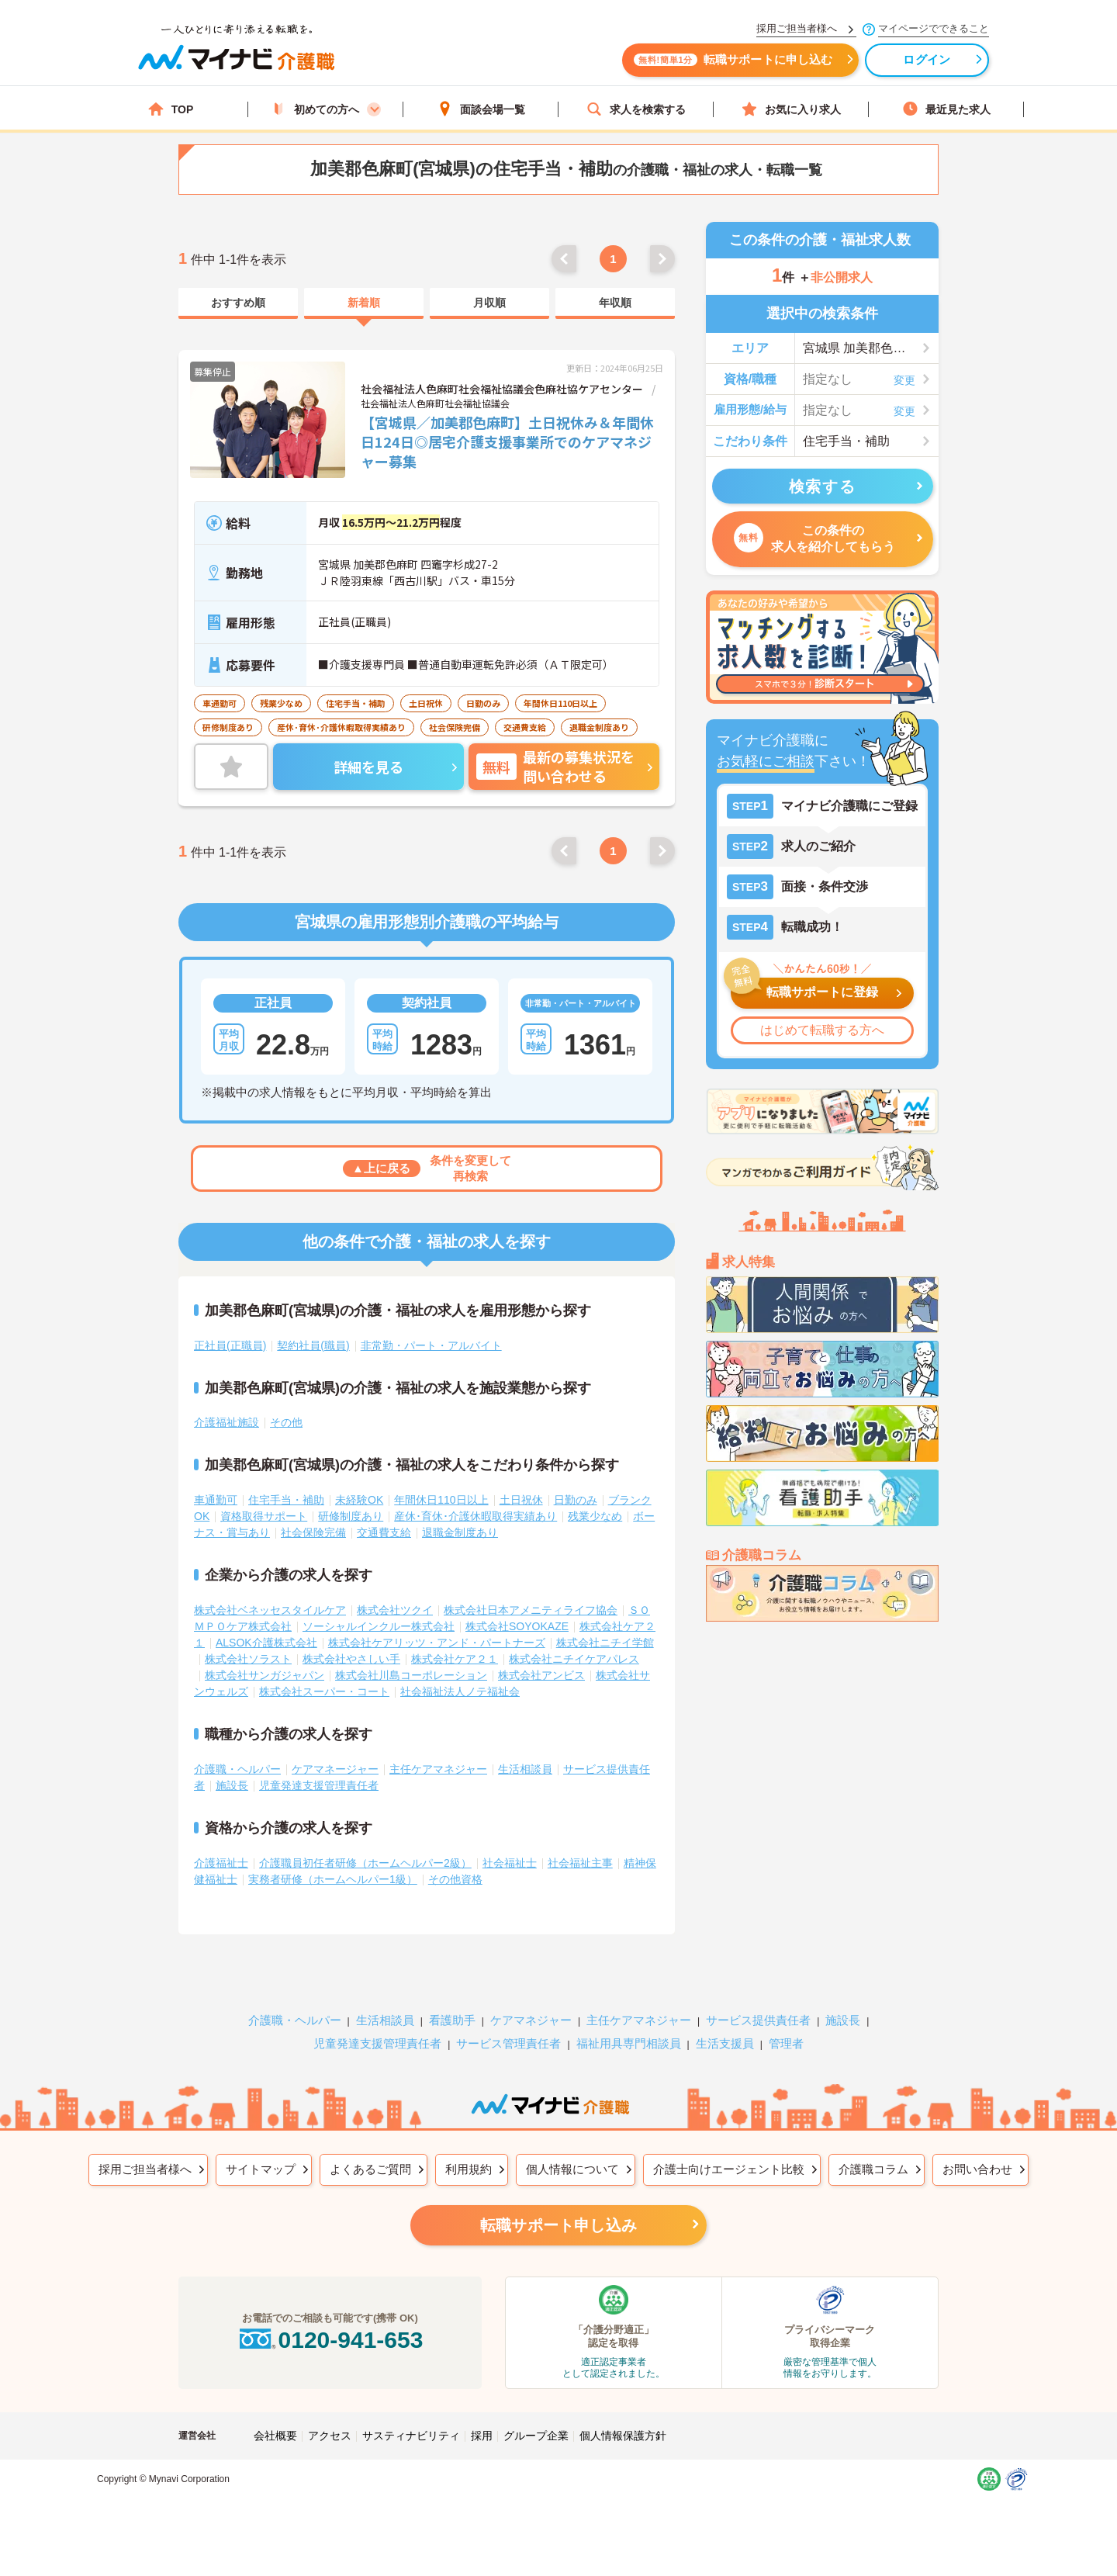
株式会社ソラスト (248, 1659)
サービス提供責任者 (758, 2020)
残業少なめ (595, 1516)
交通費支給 (384, 1532)
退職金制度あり (460, 1532)
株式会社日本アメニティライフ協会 (530, 1610)
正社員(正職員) (230, 1345)
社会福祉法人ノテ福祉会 (460, 1691)
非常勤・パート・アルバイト (431, 1345)
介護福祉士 (221, 1863)
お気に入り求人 (791, 109)
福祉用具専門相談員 (628, 2043)
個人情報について (572, 2169)
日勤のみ (575, 1500)
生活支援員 (725, 2043)
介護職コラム (873, 2169)
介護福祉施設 (226, 1422)
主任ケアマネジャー (438, 1769)
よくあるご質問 (370, 2169)
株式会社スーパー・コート (324, 1691)
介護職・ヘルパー (237, 1769)
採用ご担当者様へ (145, 2169)
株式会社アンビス (541, 1675)
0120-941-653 (330, 2340)
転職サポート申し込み (558, 2225)
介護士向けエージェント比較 (728, 2169)
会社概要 (275, 2435)
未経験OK (359, 1500)
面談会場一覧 (481, 109)
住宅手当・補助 (286, 1500)
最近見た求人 (946, 109)
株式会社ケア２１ (454, 1659)
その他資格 (455, 1879)
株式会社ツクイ (395, 1610)
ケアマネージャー (335, 1769)
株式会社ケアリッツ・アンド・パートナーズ (436, 1642)
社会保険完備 (313, 1532)
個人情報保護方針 (622, 2435)
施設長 (232, 1785)
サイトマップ (261, 2169)
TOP (171, 109)
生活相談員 (525, 1769)
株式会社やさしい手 (351, 1659)
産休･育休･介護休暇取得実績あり (475, 1516)
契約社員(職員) (313, 1345)
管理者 (786, 2043)
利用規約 (468, 2169)
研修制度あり (350, 1516)
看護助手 (452, 2020)
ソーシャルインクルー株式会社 (379, 1626)
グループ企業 (536, 2435)
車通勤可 (215, 1500)
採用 (482, 2435)
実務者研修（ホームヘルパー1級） (332, 1879)
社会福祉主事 (580, 1863)
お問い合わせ (977, 2169)
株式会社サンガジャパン (264, 1675)
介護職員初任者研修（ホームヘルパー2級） (365, 1863)
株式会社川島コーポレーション (411, 1675)
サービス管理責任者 (508, 2043)
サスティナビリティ (411, 2435)
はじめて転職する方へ (822, 1030)
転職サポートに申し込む (729, 60)
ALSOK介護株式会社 (266, 1642)
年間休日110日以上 (441, 1500)
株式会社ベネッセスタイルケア (270, 1610)
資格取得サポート (263, 1516)
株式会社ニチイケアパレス (574, 1659)
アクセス (329, 2435)
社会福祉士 (509, 1863)
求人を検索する (636, 109)
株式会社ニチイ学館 (605, 1642)
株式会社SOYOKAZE (517, 1626)
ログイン (923, 60)
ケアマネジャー (531, 2020)
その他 (286, 1422)
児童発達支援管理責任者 (319, 1785)
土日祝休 (521, 1500)
